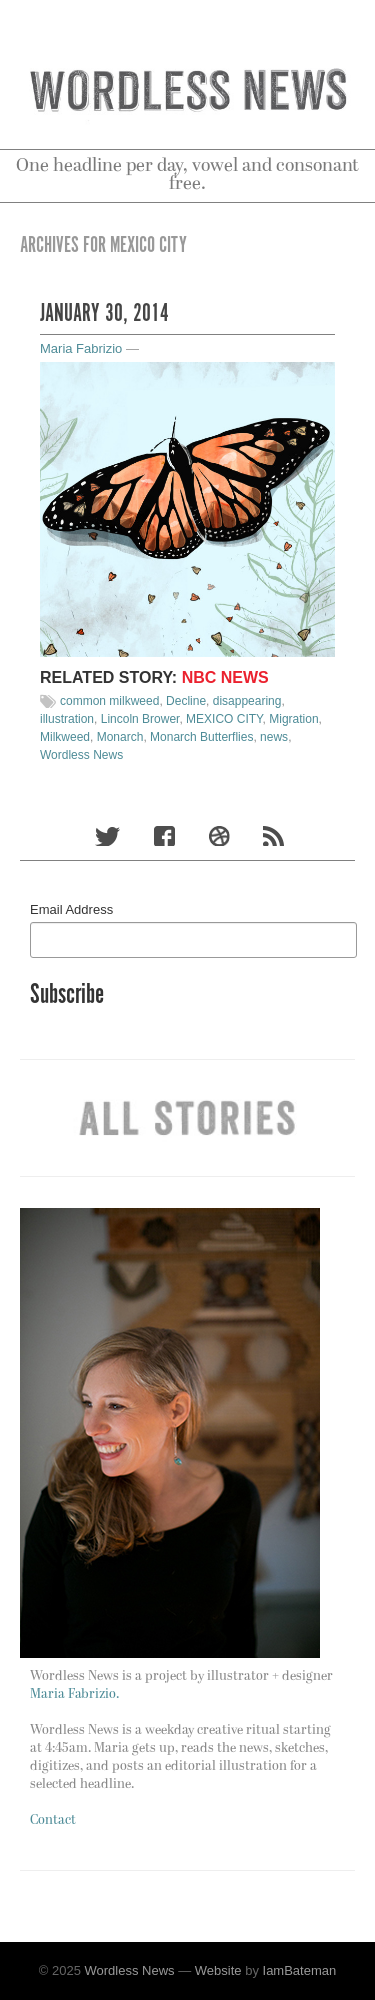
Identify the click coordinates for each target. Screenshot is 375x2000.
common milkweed (109, 701)
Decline (186, 701)
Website (218, 1970)
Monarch (120, 737)
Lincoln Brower (140, 719)
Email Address (71, 909)
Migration (293, 719)
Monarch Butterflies (201, 737)
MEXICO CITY (224, 719)
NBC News (225, 677)
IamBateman (300, 1970)
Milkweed (65, 737)
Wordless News (81, 755)
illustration (67, 719)
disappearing (247, 701)
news (274, 737)
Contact (53, 1820)
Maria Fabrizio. (74, 1694)
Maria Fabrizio (81, 348)
